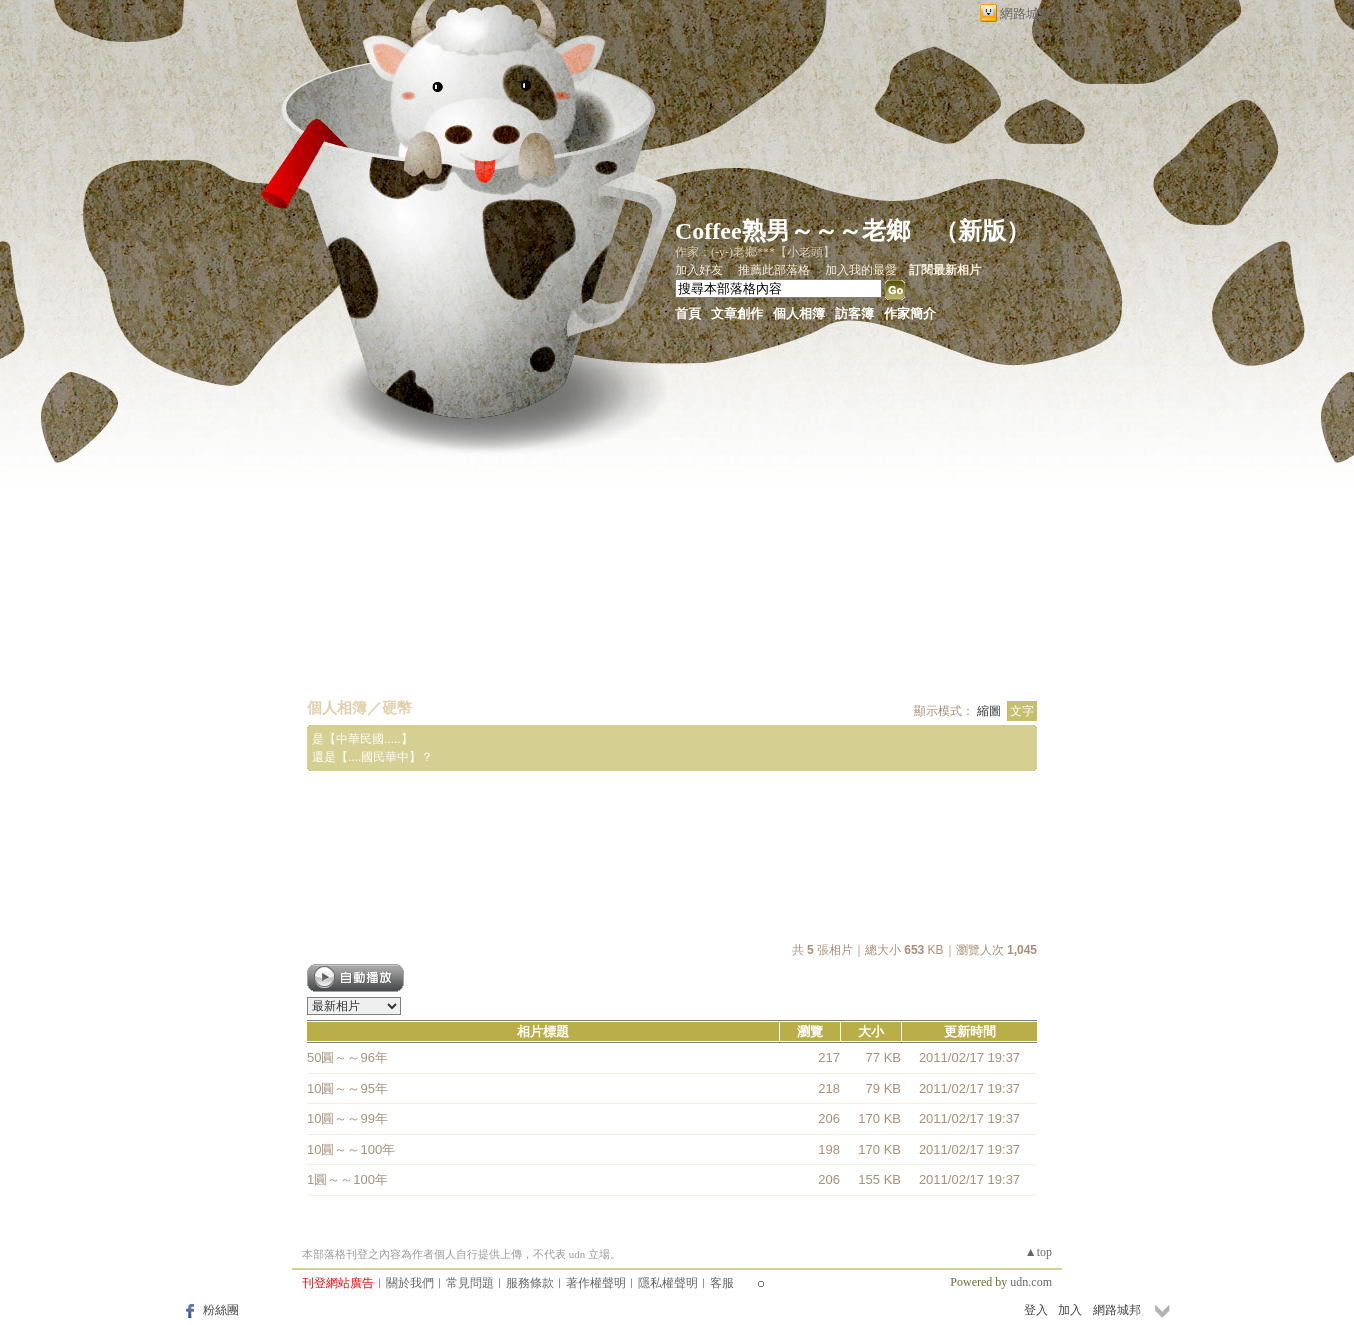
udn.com (1031, 1282)
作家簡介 (910, 313)
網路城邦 (1026, 13)
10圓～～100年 (351, 1149)
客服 (722, 1283)
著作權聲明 (596, 1283)
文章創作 (737, 313)
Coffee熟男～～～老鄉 (792, 231)
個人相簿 (799, 313)
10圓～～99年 (347, 1118)
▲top (1038, 1252)
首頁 (688, 313)
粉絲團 (221, 1310)
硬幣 (397, 707)
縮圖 (989, 711)
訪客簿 (854, 313)
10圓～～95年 (347, 1088)
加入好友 (699, 270)
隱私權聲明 (668, 1283)
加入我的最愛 (861, 270)
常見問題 (470, 1283)
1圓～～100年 (347, 1179)
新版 (982, 231)
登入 (1036, 1310)
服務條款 (530, 1283)
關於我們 (410, 1283)
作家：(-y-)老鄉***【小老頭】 (755, 252)
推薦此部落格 (774, 270)
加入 (1070, 1310)
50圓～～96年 (347, 1057)
